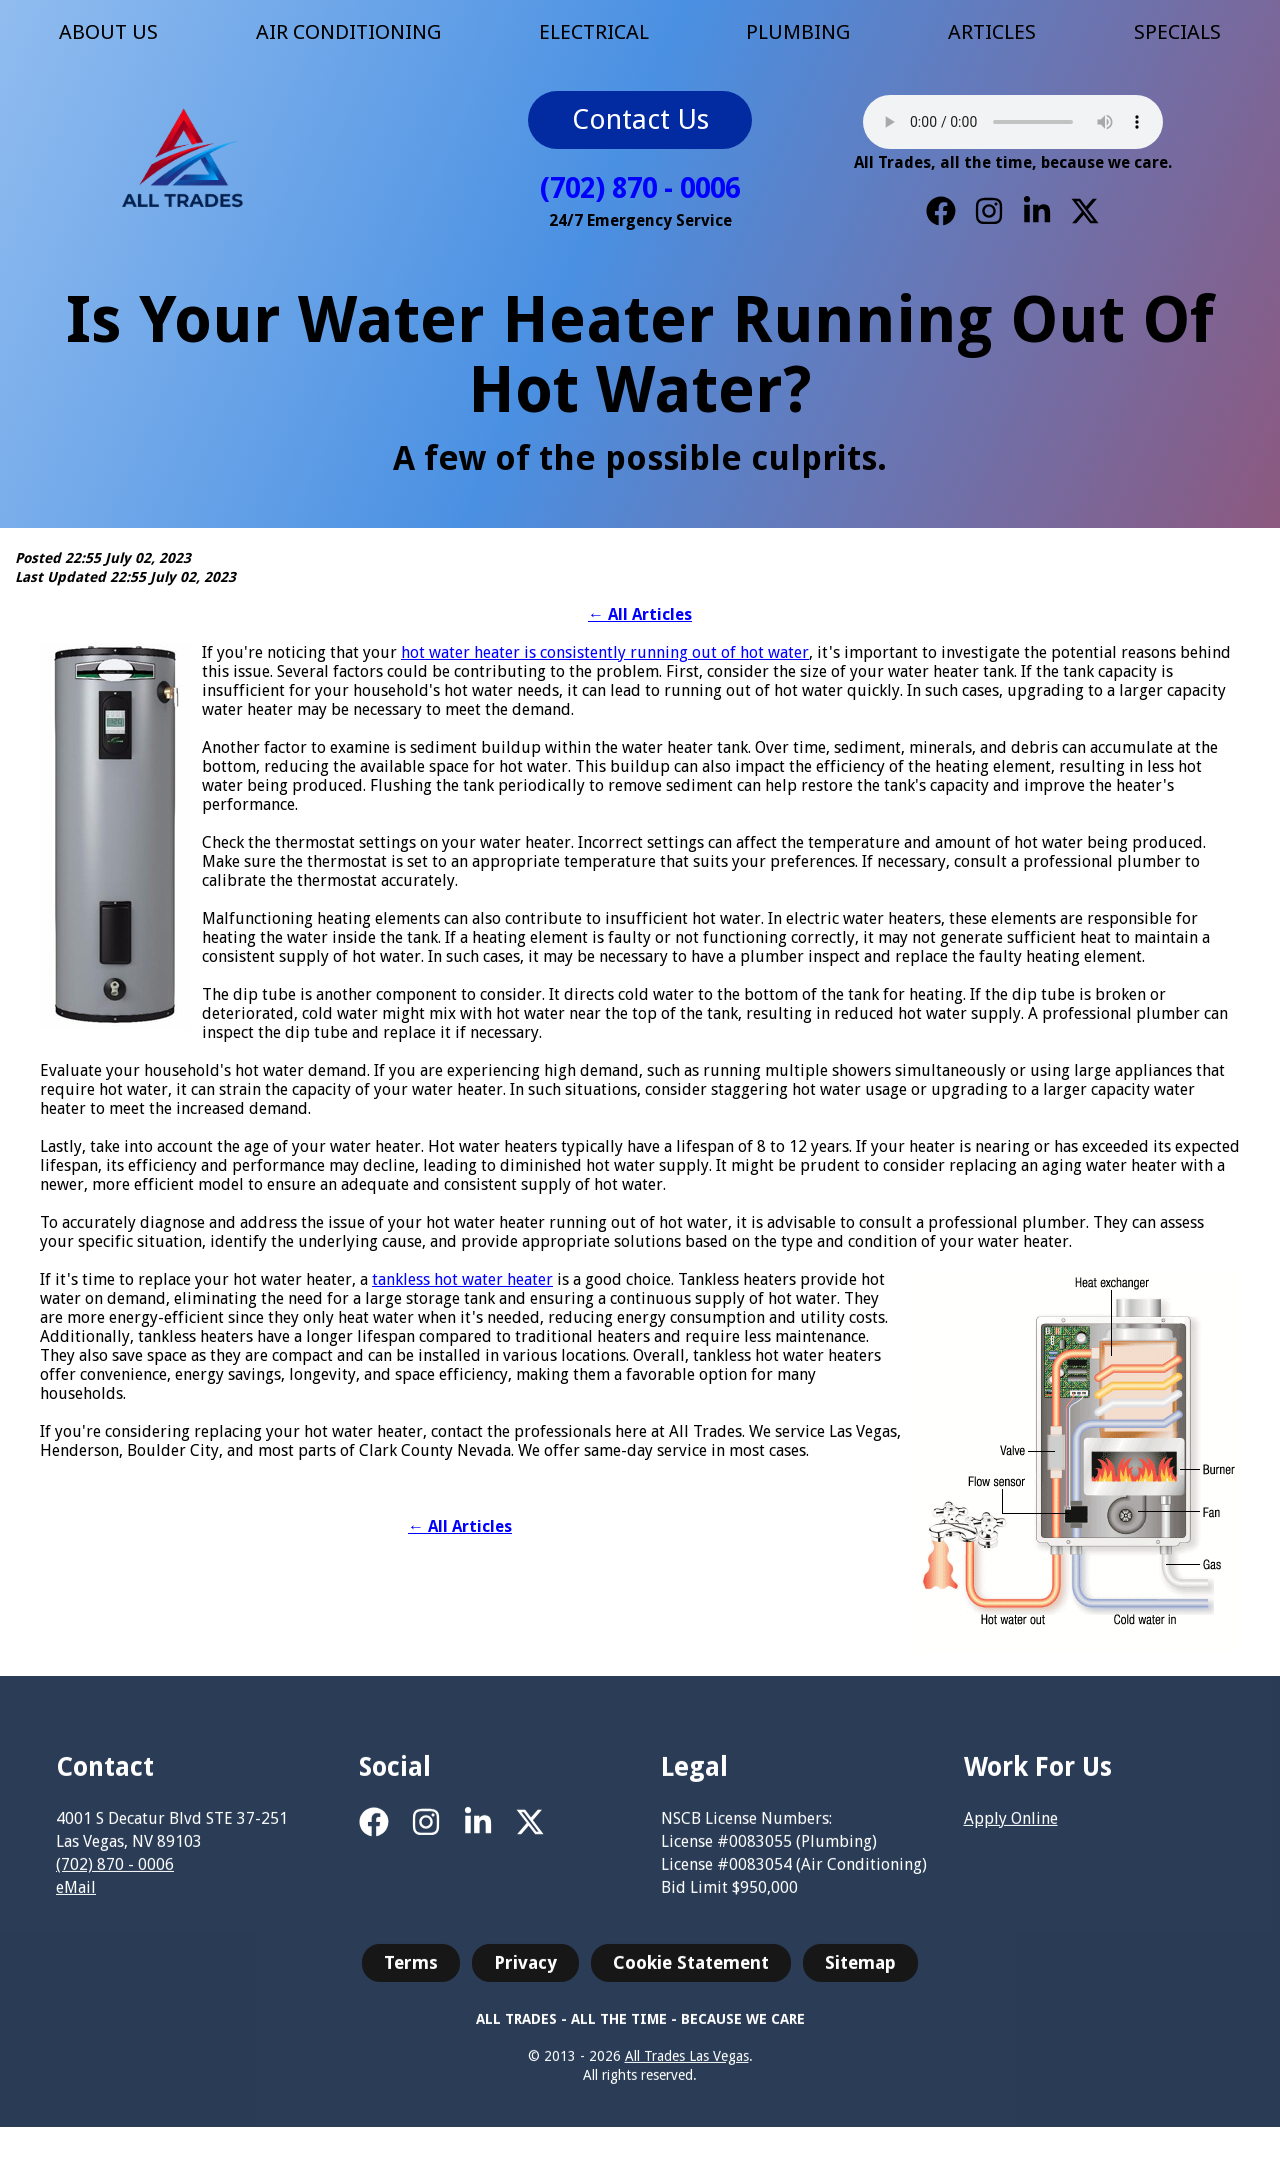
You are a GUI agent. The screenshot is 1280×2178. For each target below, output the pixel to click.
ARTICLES (992, 32)
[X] (1085, 211)
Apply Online (1011, 1827)
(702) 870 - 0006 (640, 188)
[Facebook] (941, 211)
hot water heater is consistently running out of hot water (605, 652)
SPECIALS (1177, 32)
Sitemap (860, 1970)
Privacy (525, 1970)
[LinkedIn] (1037, 211)
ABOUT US (108, 32)
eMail (76, 1896)
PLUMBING (798, 32)
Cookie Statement (691, 1970)
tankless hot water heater (462, 1279)
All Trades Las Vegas (687, 2065)
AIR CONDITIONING (348, 32)
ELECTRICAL (594, 32)
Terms (411, 1970)
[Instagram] (989, 211)
